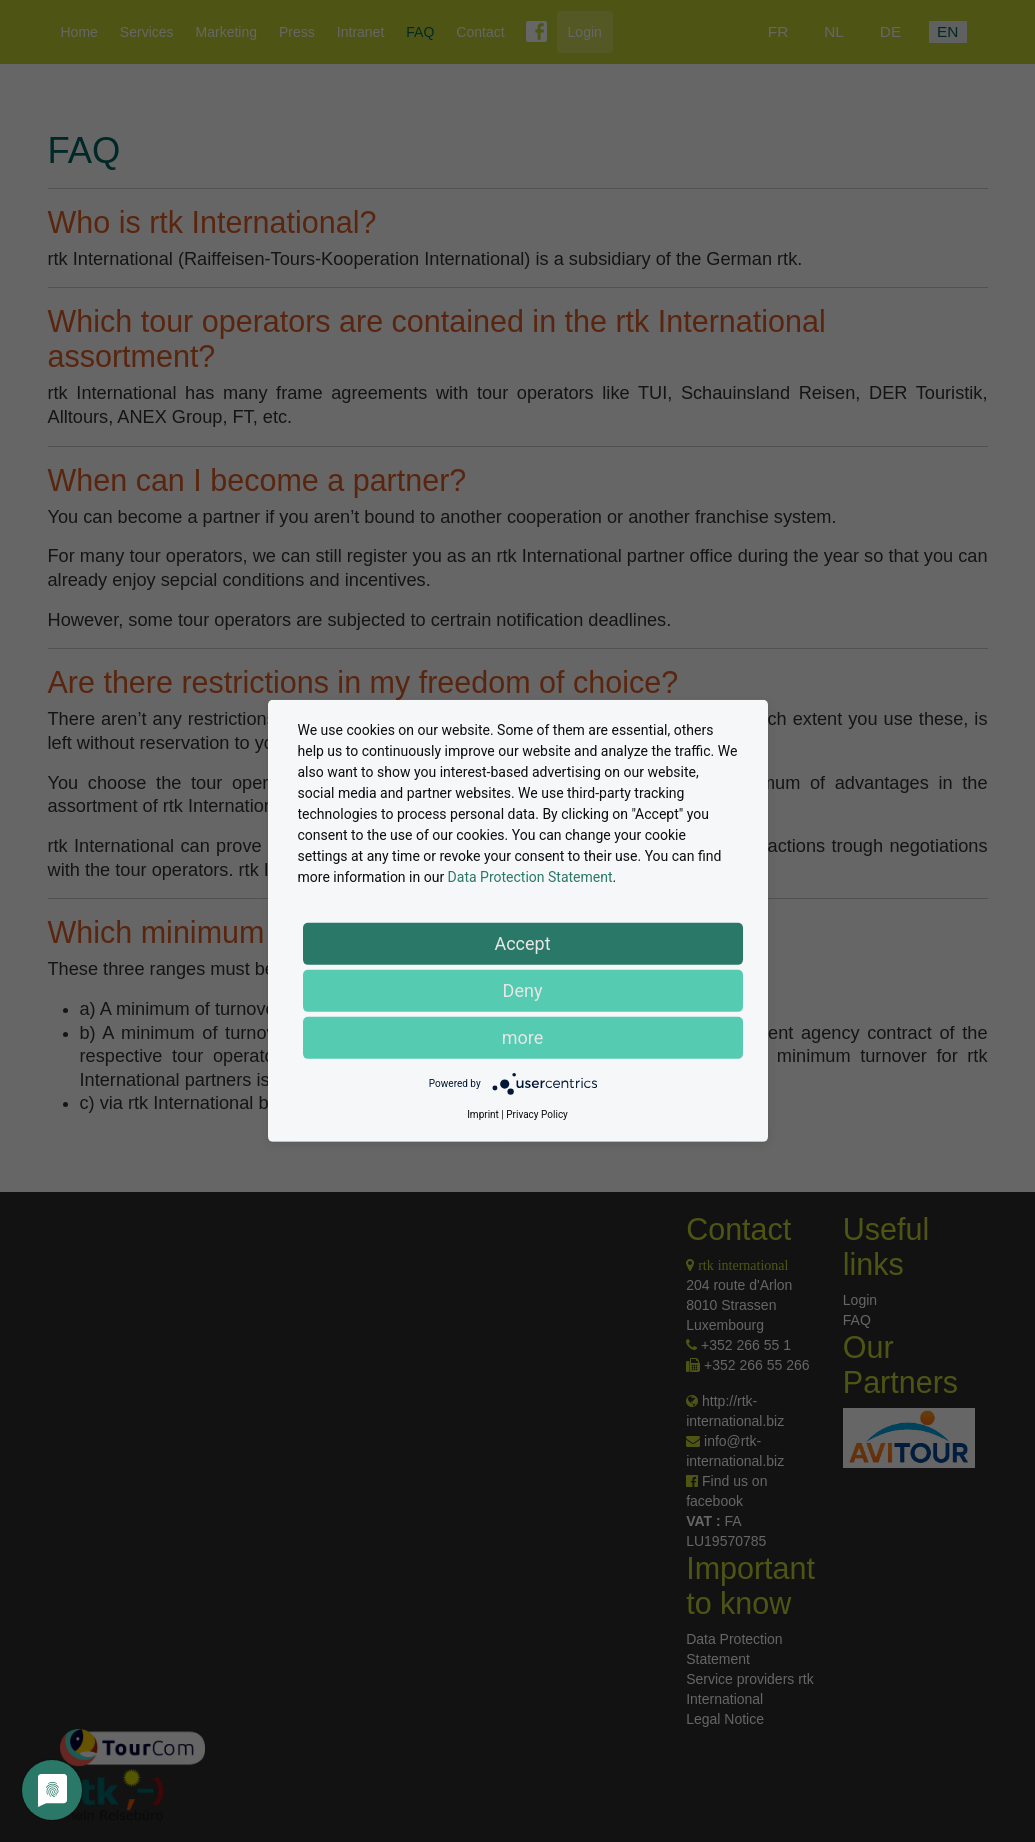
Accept (522, 943)
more (523, 1037)
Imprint (483, 1114)
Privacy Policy (537, 1114)
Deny (523, 990)
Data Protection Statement (530, 877)
